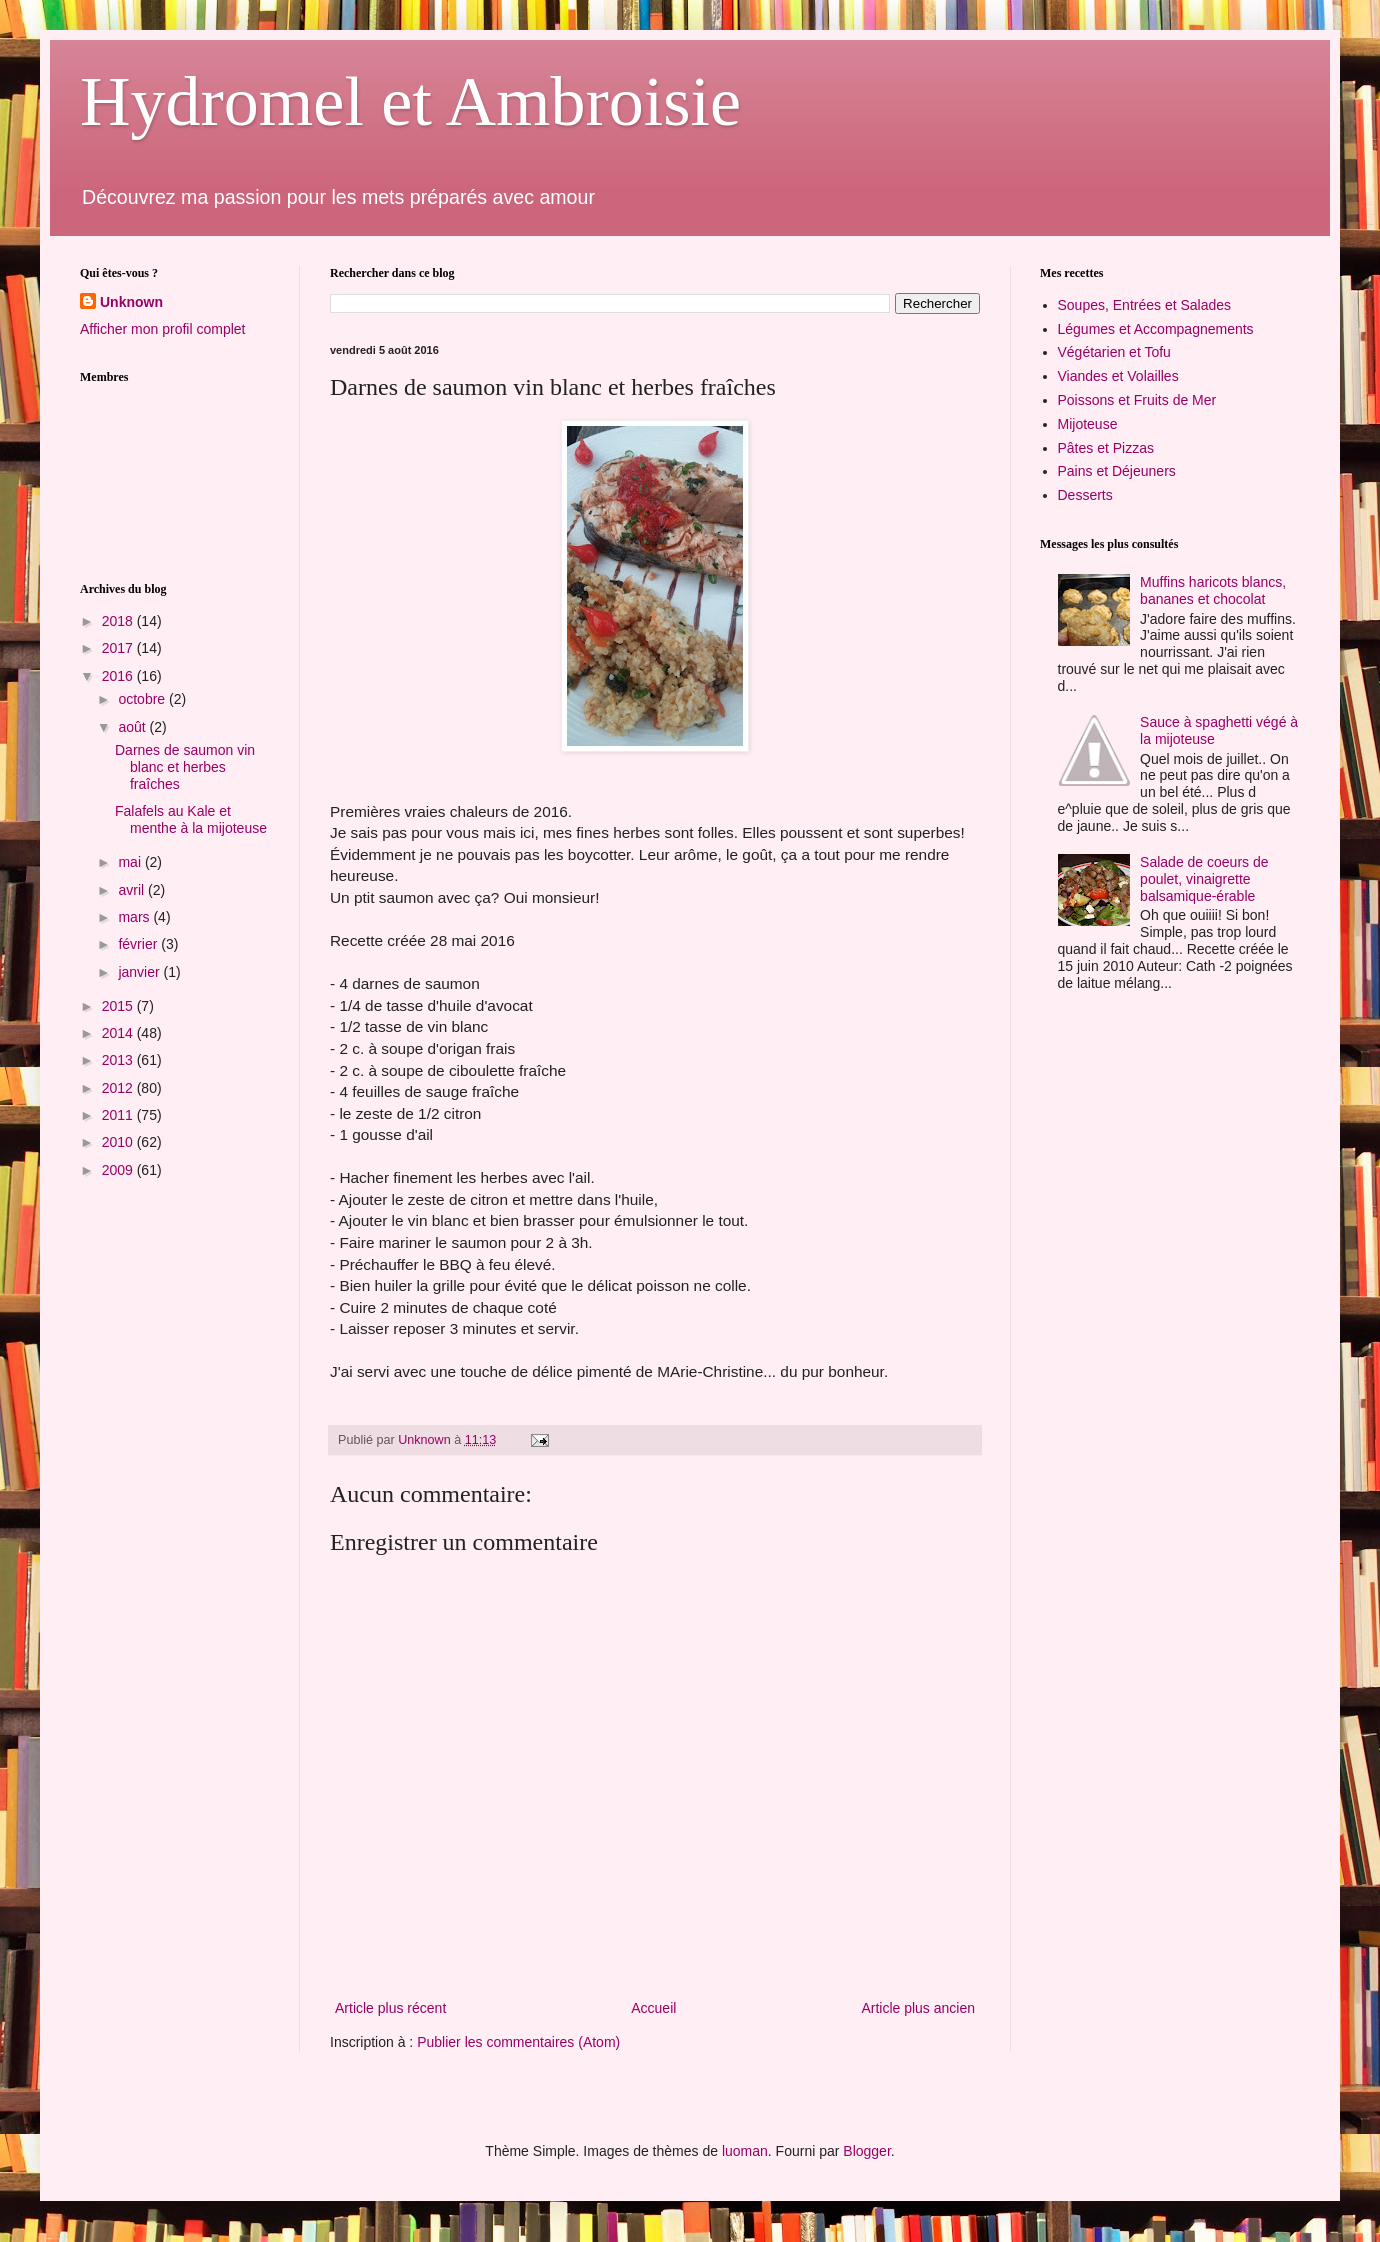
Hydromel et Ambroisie (410, 101)
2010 (119, 1142)
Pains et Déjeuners (1117, 471)
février (139, 944)
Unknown (131, 302)
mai (131, 862)
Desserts (1085, 495)
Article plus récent (390, 2008)
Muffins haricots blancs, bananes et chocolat (1213, 590)
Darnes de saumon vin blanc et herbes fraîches (185, 767)
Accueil (653, 2008)
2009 (119, 1170)
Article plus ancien (918, 2008)
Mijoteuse (1088, 424)
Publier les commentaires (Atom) (518, 2042)
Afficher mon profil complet (162, 329)
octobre (143, 699)
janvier (140, 972)
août (133, 727)
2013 (119, 1060)
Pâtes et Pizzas (1106, 448)
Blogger (866, 2151)
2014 (119, 1033)
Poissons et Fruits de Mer (1137, 400)
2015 (119, 1006)
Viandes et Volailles (1118, 376)
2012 (119, 1088)
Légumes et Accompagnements (1156, 329)
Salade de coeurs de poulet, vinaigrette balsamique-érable (1204, 879)
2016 (119, 676)
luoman (745, 2151)
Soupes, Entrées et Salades (1145, 305)
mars (135, 917)
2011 (119, 1115)
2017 (119, 648)
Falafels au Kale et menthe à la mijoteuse (191, 819)
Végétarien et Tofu (1114, 352)
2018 (119, 621)
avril (133, 890)
